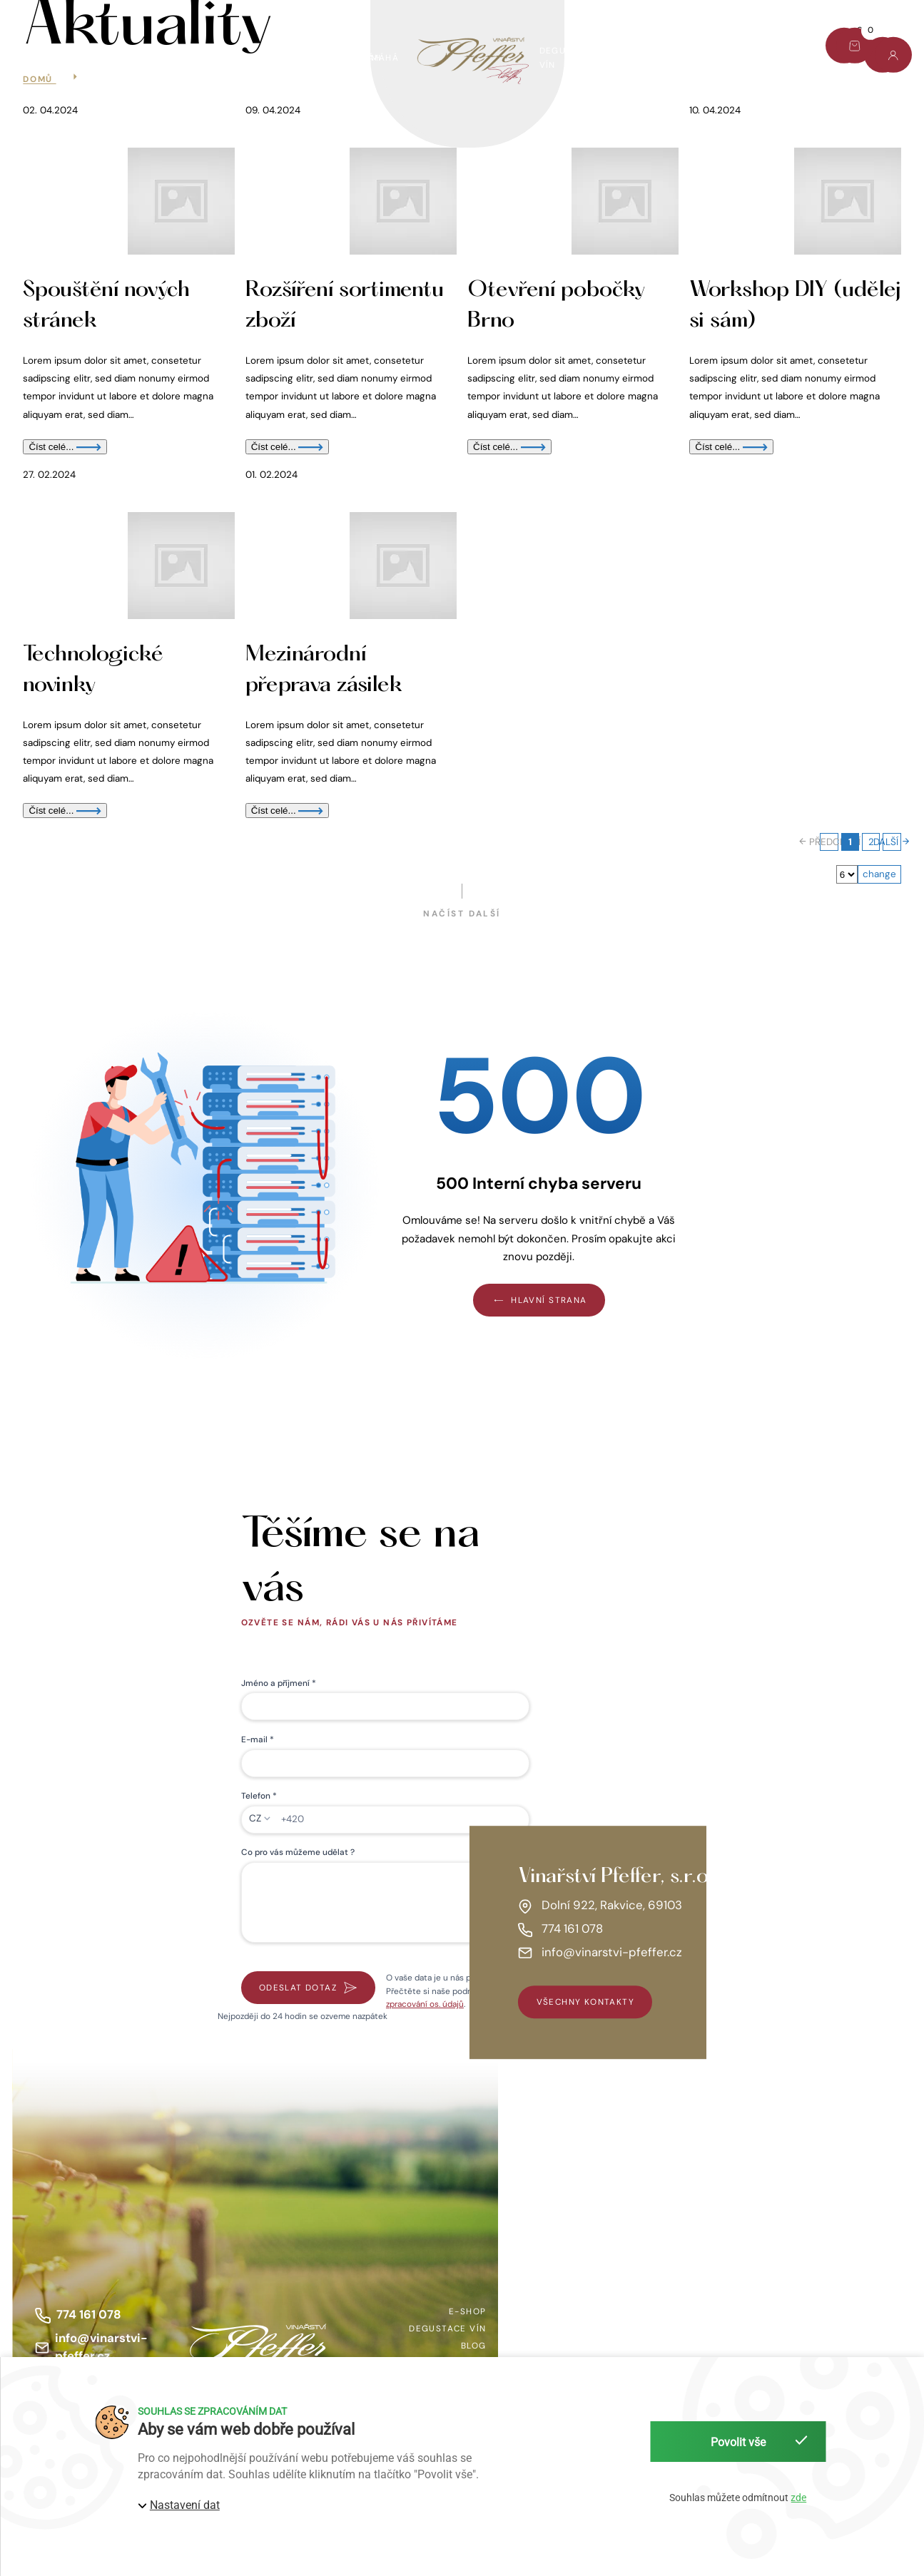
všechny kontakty (586, 2002)
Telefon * (259, 1795)
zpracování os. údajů (425, 2004)
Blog (713, 50)
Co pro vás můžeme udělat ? (298, 1852)
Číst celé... (65, 446)
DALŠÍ (891, 842)
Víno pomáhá (365, 57)
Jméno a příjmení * (278, 1683)
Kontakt (778, 50)
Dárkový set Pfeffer (245, 57)
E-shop (52, 57)
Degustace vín (568, 58)
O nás (651, 58)
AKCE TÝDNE (131, 57)
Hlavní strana (539, 1300)
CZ (255, 1818)
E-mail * (257, 1739)
